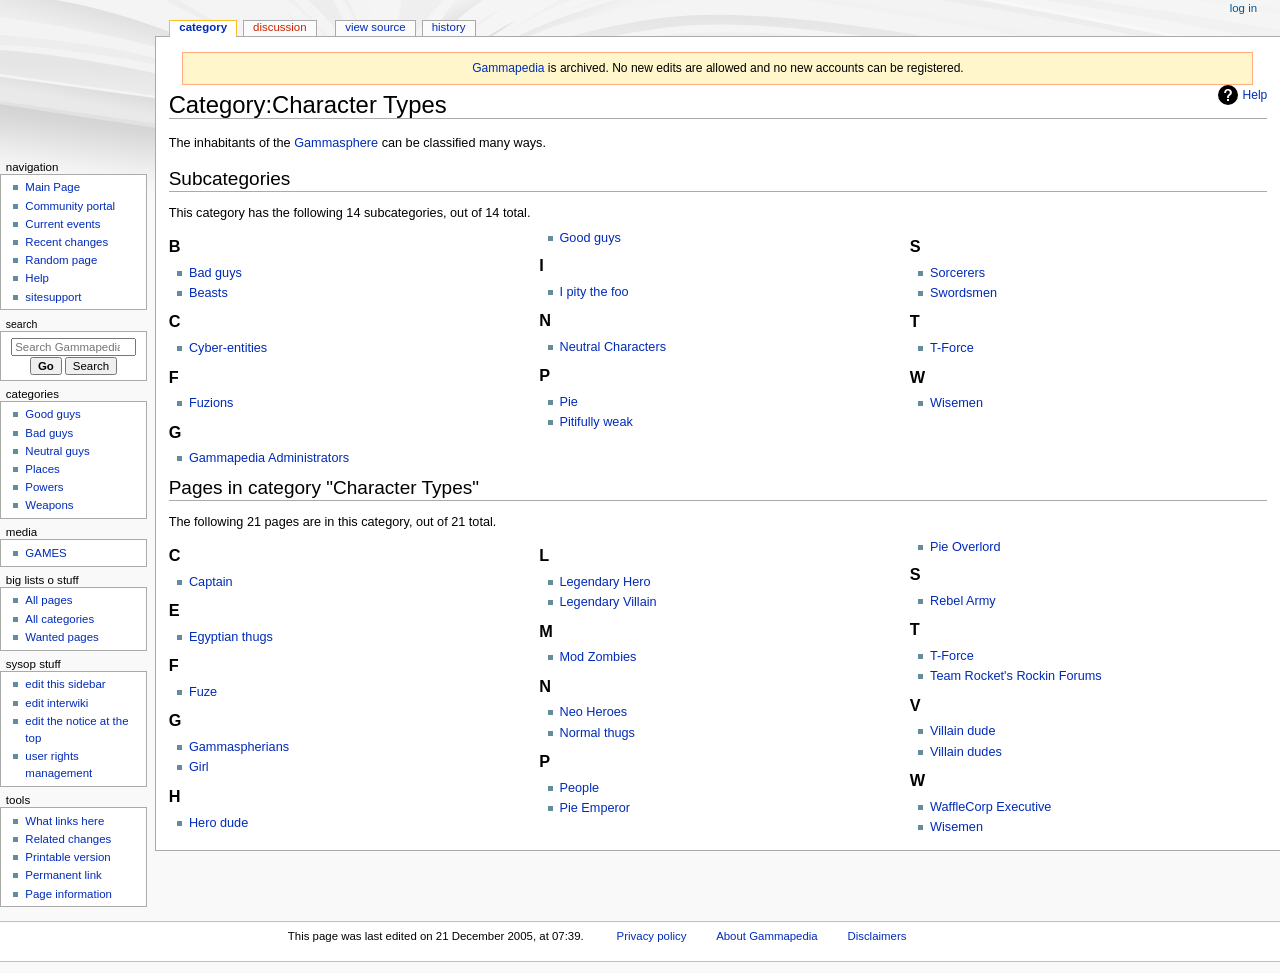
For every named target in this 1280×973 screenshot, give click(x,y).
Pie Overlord (965, 547)
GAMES (45, 553)
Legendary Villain (608, 602)
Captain (211, 582)
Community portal (70, 206)
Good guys (590, 238)
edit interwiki (56, 703)
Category (203, 27)
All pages (48, 600)
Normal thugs (597, 733)
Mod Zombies (598, 657)
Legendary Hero (605, 582)
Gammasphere (336, 143)
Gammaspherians (239, 747)
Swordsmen (963, 293)
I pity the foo (594, 292)
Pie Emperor (595, 808)
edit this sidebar (65, 684)
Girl (199, 767)
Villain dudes (966, 752)
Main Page (52, 187)
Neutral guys (57, 451)
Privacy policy (652, 936)
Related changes (68, 839)
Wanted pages (61, 637)
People (580, 788)
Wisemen (956, 403)
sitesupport (53, 297)
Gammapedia (508, 68)
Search (22, 324)
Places (42, 469)
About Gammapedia (767, 936)
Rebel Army (963, 601)
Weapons (49, 505)
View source (375, 27)
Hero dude (218, 823)
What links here (64, 821)
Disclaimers (876, 936)
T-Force (952, 348)
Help (1240, 95)
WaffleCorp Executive (990, 807)
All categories (59, 619)
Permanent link (63, 875)
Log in (1243, 8)
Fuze (203, 692)
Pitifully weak (596, 422)
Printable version (67, 857)
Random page (61, 260)
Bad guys (215, 273)
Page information (68, 894)
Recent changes (66, 242)
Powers (44, 487)
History (449, 27)
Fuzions (211, 403)
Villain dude (962, 731)
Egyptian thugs (231, 637)
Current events (62, 224)
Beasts (208, 293)
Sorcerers (957, 273)
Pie (569, 402)
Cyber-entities (228, 348)
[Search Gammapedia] (73, 347)
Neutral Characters (613, 347)
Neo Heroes (594, 712)
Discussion (279, 27)
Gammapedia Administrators (269, 458)
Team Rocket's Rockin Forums (1016, 676)
